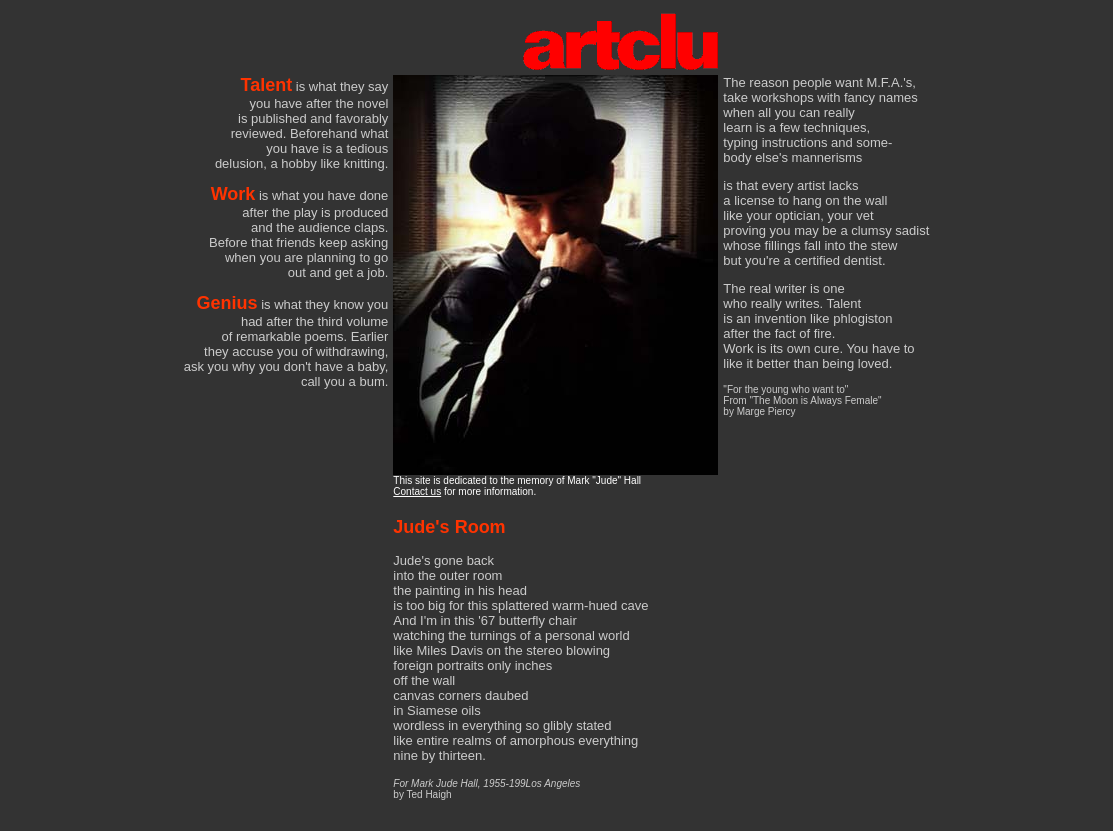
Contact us (417, 491)
